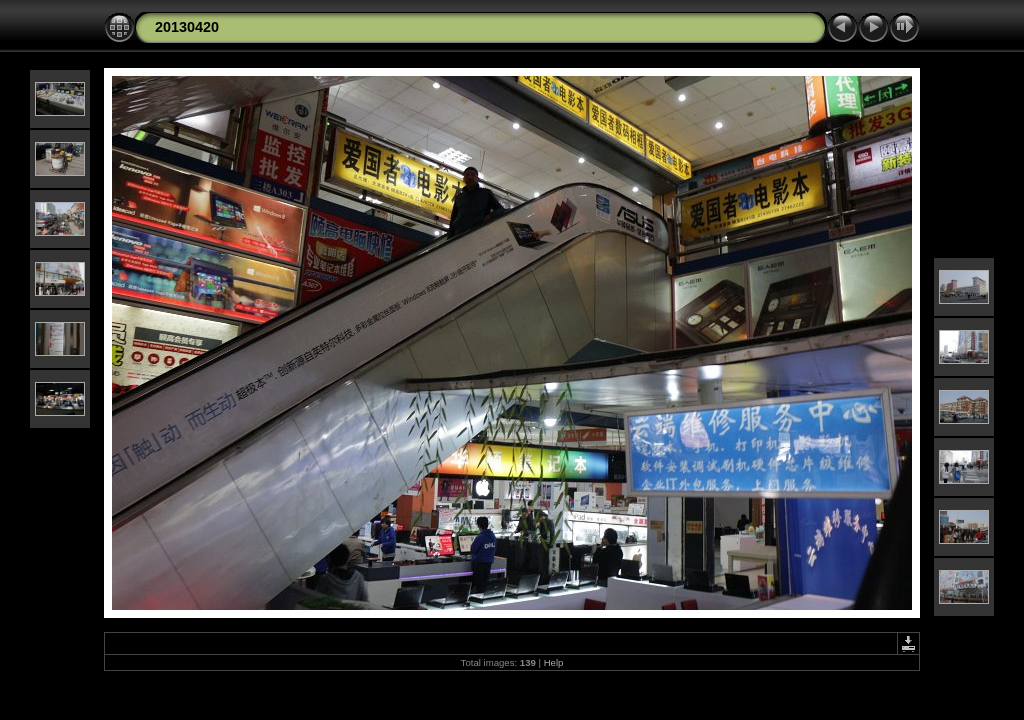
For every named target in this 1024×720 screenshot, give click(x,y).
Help (554, 662)
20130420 (187, 27)
